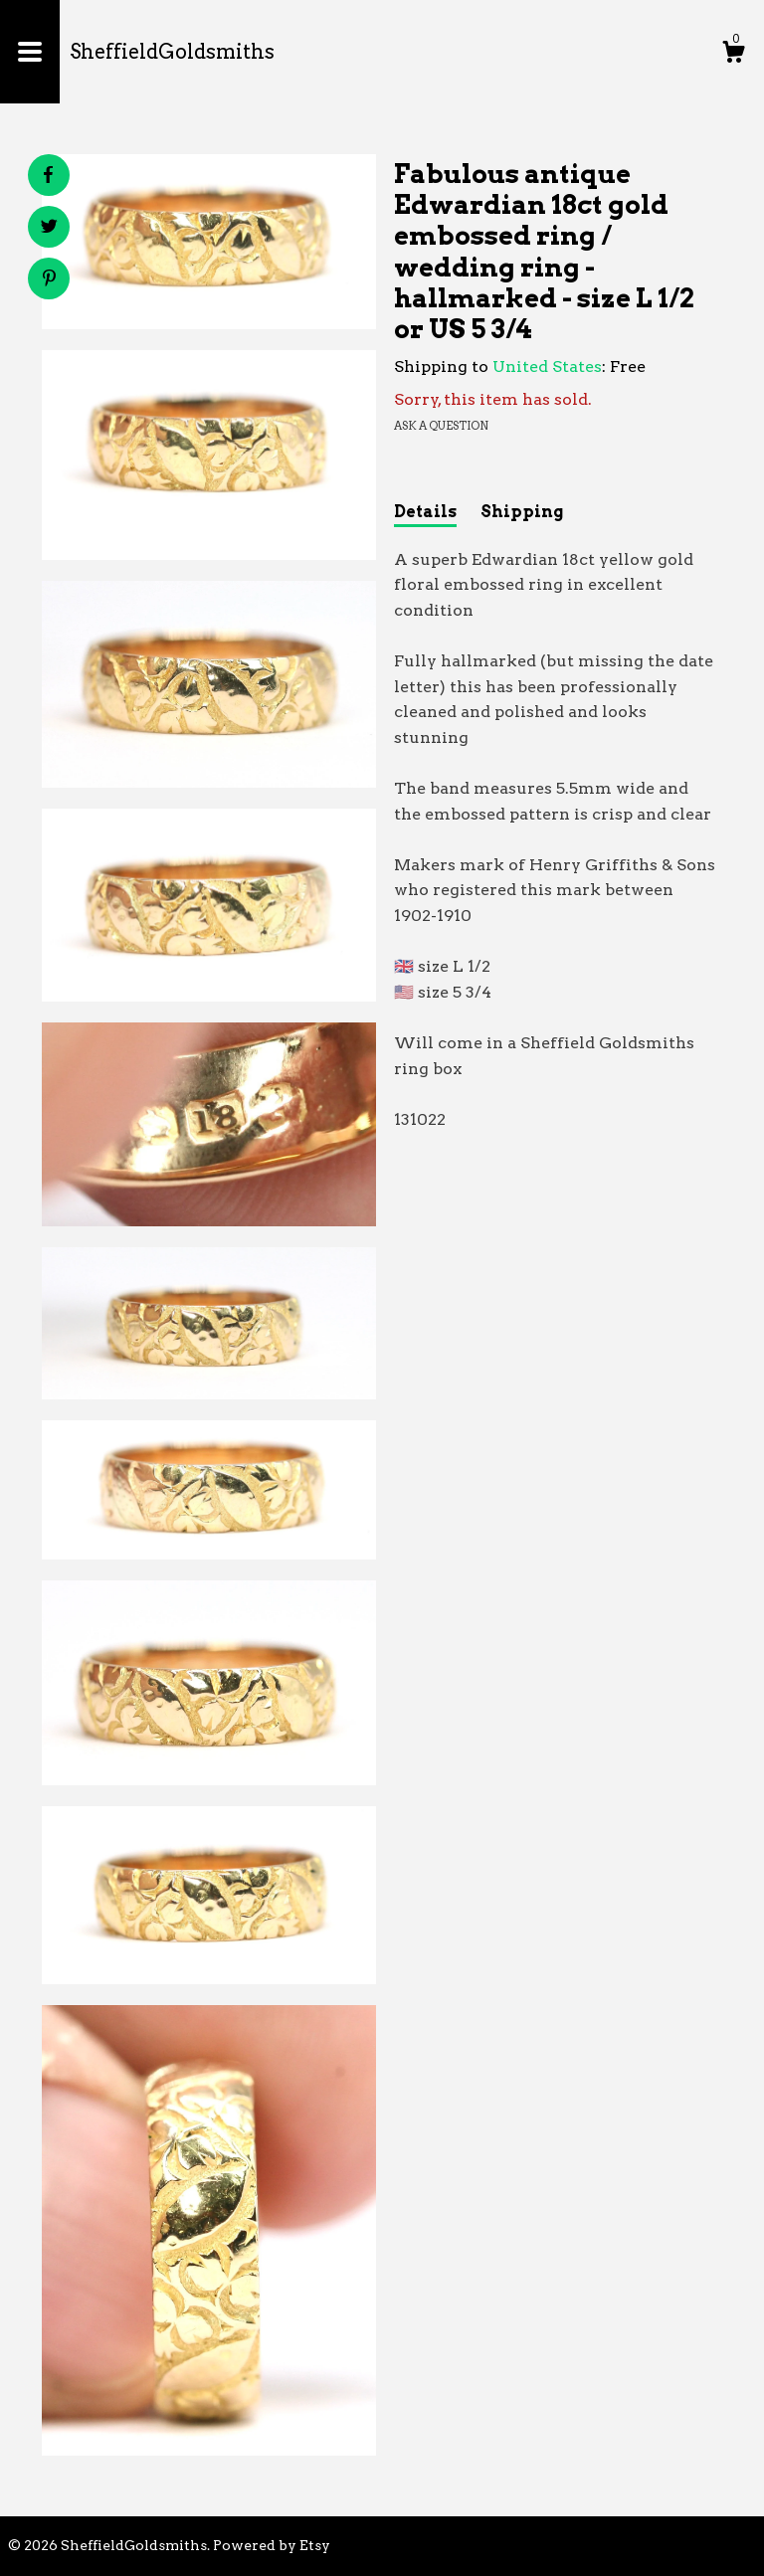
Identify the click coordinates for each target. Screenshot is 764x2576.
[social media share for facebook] (48, 175)
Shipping (521, 511)
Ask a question (441, 426)
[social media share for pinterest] (49, 280)
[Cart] (733, 55)
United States (547, 366)
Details (425, 511)
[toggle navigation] (30, 51)
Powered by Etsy (271, 2545)
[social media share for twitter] (49, 229)
